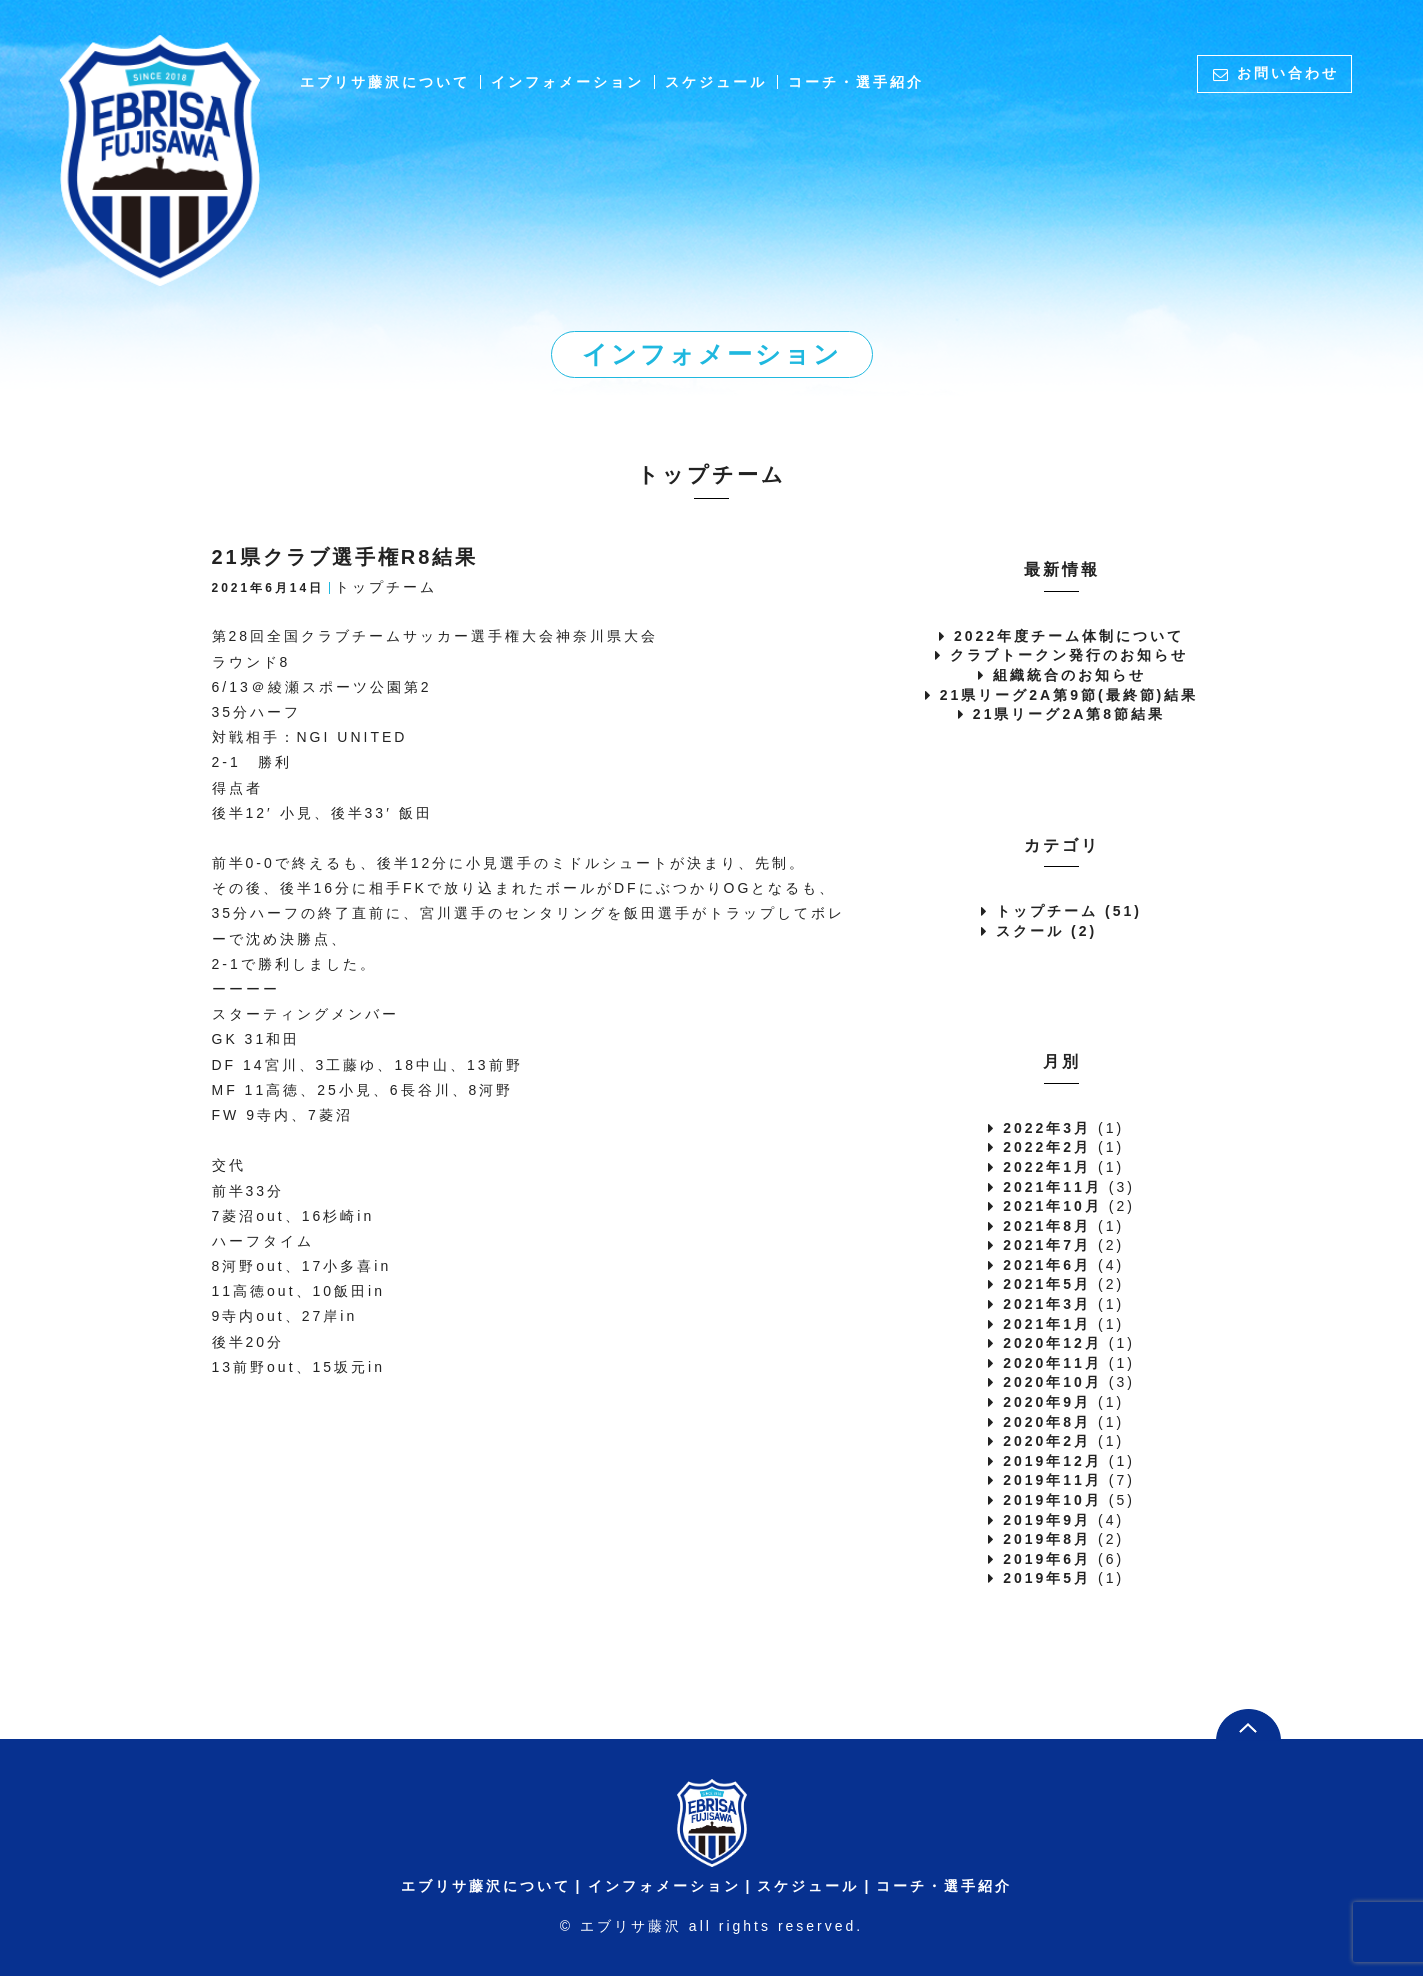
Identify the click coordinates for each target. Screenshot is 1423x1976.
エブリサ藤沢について (385, 82)
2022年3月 (1047, 1128)
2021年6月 (1047, 1265)
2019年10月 (1052, 1500)
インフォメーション (567, 82)
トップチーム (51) (1069, 911)
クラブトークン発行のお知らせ (1069, 655)
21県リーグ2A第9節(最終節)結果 (1069, 695)
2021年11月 (1052, 1187)
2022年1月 (1047, 1167)
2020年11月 (1052, 1363)
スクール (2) (1046, 931)
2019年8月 (1047, 1539)
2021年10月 (1052, 1206)
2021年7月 (1047, 1245)
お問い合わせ (1288, 73)
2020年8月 (1047, 1422)
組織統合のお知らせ (1069, 675)
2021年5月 (1047, 1284)
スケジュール (716, 82)
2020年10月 (1052, 1382)
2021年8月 (1047, 1226)
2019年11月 (1052, 1480)
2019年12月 (1052, 1461)
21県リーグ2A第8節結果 (1069, 714)
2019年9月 (1047, 1520)
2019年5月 (1047, 1578)
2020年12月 (1052, 1343)
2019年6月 (1047, 1559)
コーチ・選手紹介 (856, 82)
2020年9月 (1047, 1402)
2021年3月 (1047, 1304)
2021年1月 (1047, 1324)
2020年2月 (1047, 1441)
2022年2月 (1047, 1147)
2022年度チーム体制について (1069, 636)
